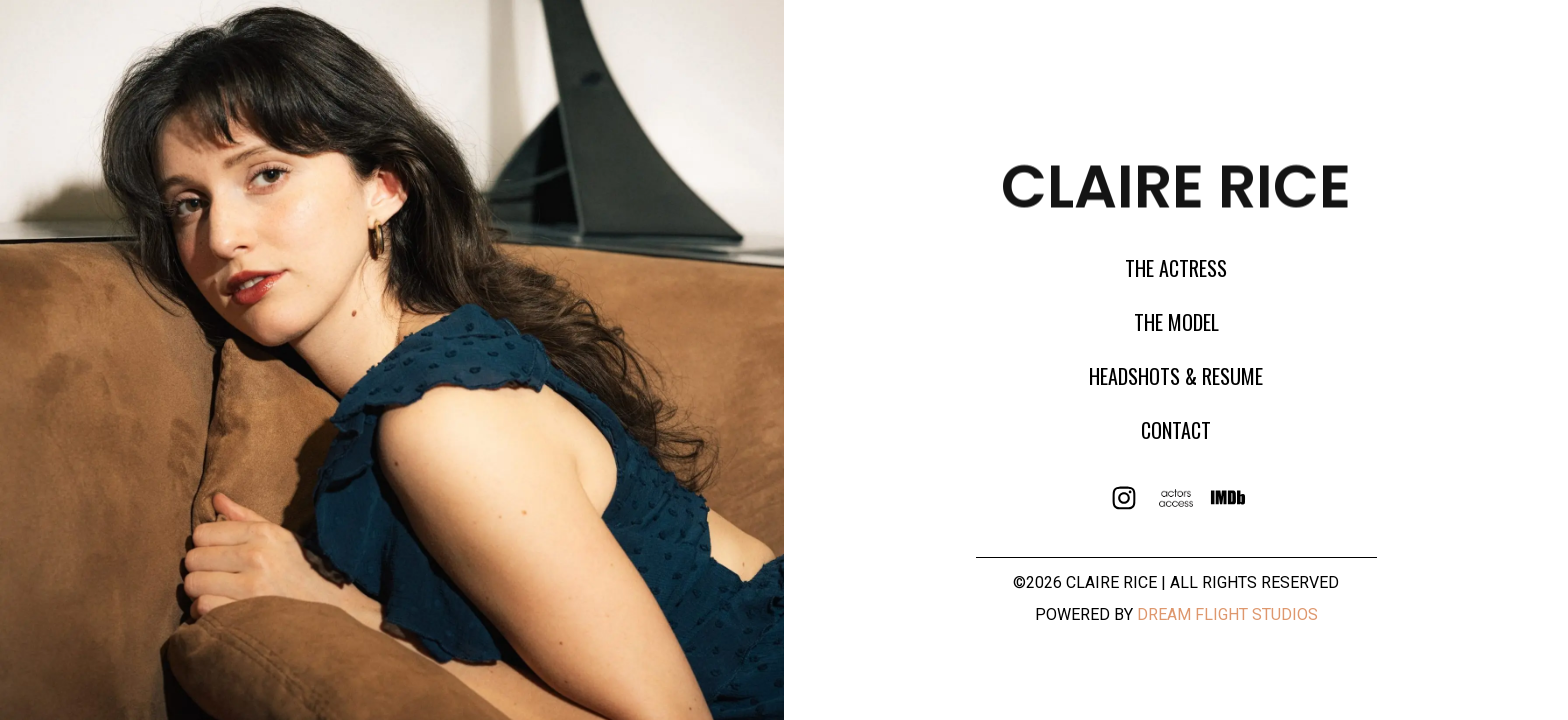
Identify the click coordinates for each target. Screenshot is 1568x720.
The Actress (1176, 268)
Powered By (1176, 614)
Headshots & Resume (1176, 376)
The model (1176, 322)
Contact (1176, 430)
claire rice (1176, 183)
